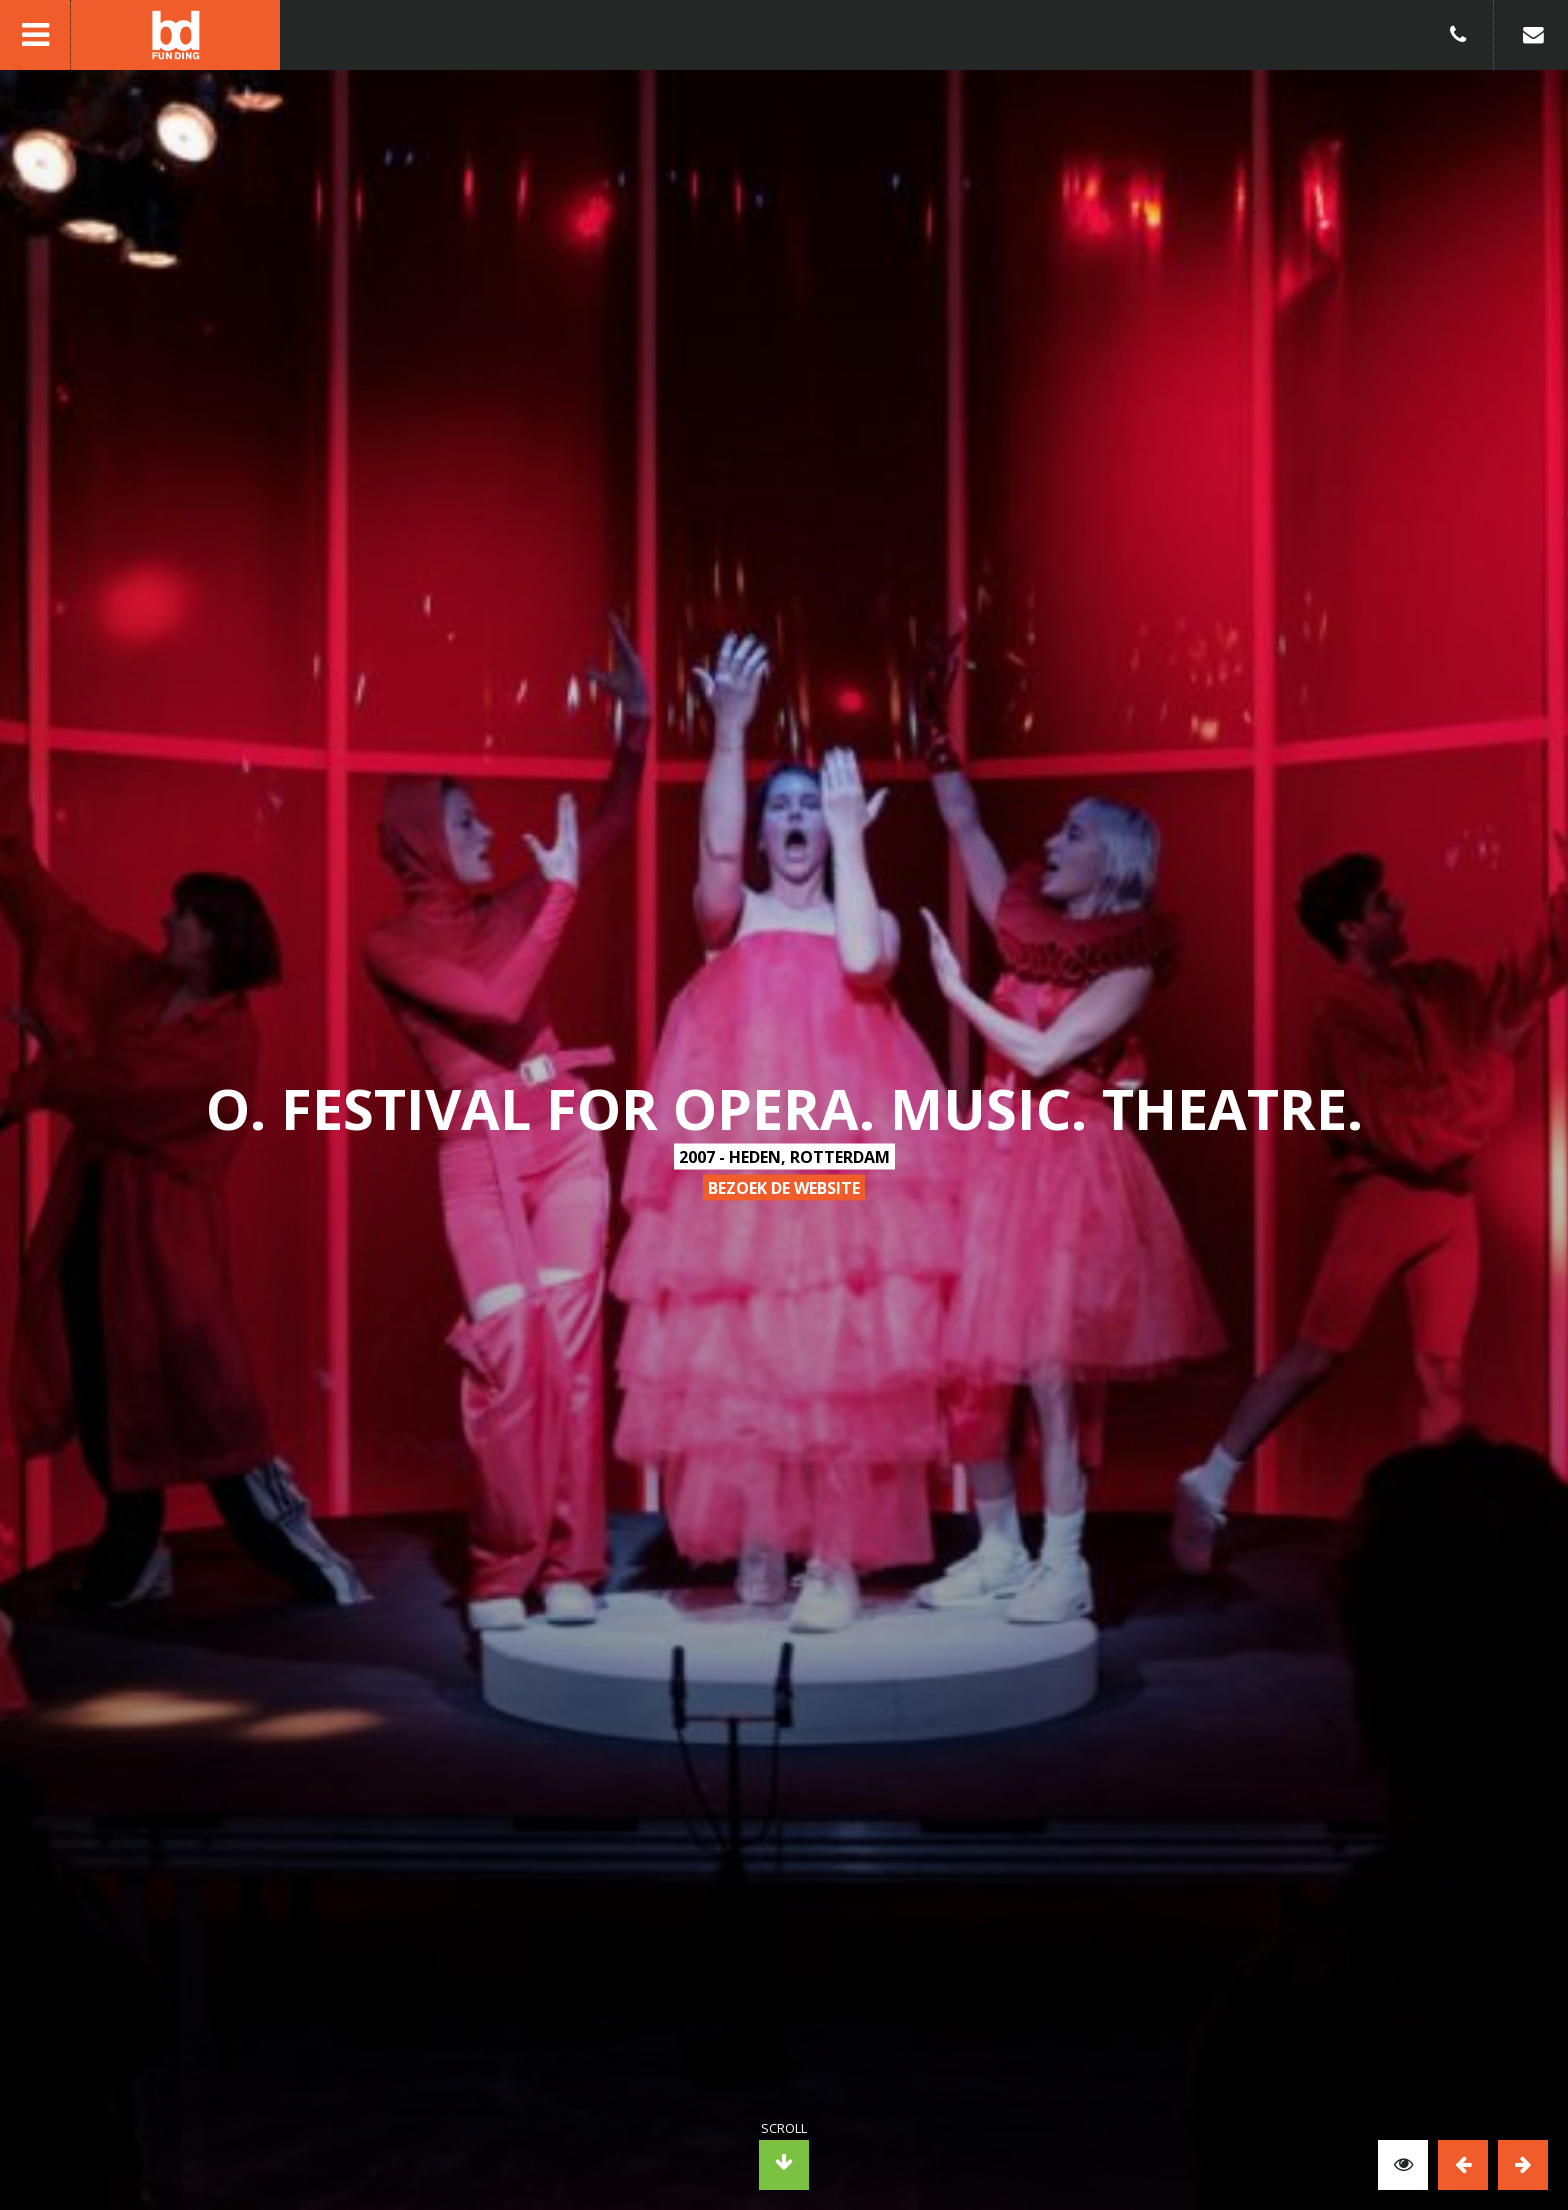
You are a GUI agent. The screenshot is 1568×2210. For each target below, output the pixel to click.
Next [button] (1523, 2165)
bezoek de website (784, 1188)
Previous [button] (1463, 2165)
